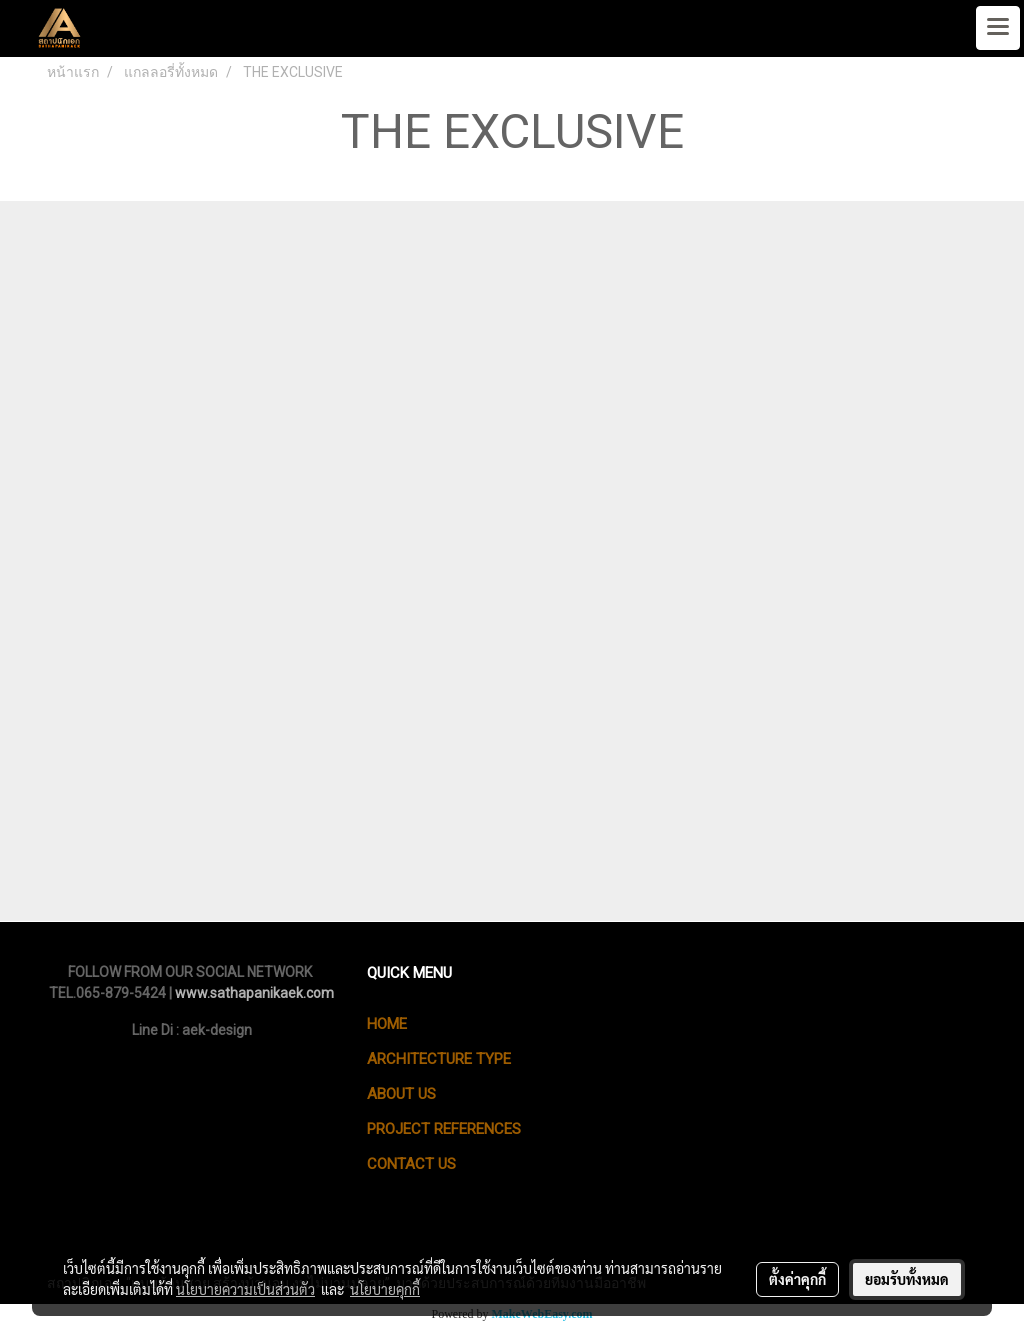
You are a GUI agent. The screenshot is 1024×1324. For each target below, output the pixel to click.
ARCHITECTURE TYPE (439, 1059)
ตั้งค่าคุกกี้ (797, 1279)
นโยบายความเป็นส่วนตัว (245, 1289)
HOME (387, 1024)
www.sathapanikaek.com (254, 993)
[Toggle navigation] (998, 28)
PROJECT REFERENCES (444, 1129)
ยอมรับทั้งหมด (907, 1279)
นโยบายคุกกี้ (385, 1289)
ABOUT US (401, 1094)
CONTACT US (411, 1164)
